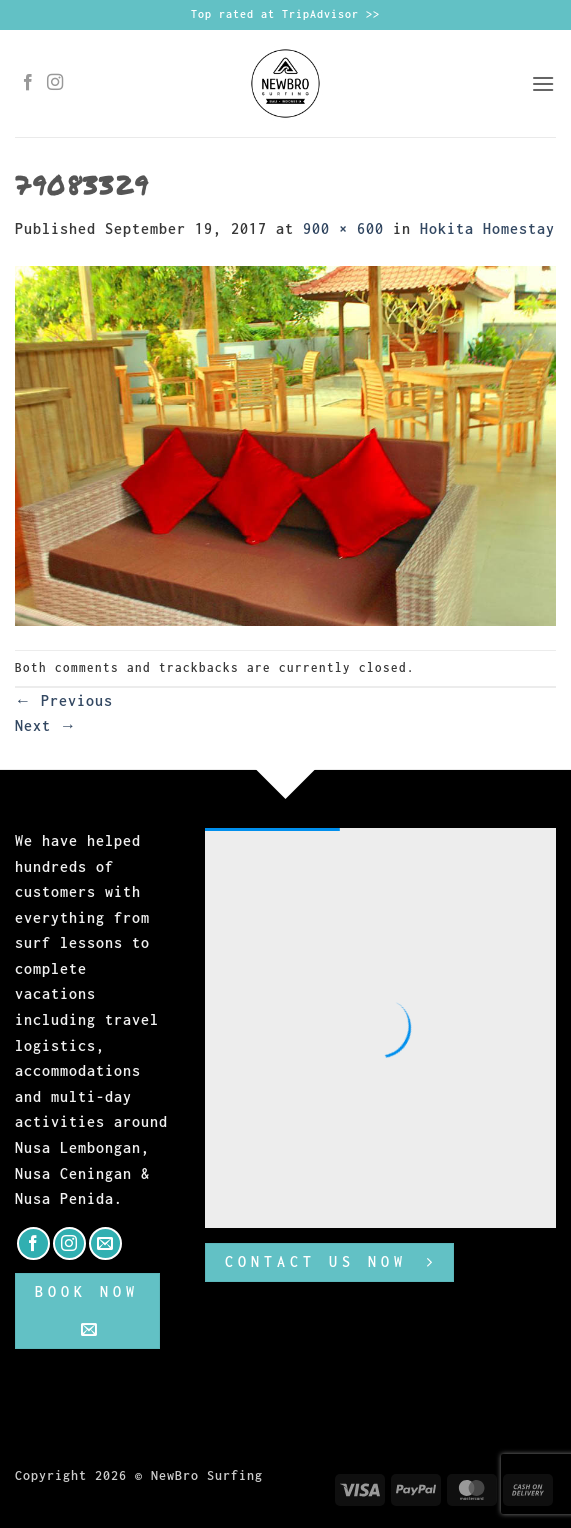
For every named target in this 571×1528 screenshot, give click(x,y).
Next (46, 725)
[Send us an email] (105, 1243)
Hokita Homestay (487, 228)
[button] (543, 83)
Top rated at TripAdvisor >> (285, 14)
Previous (64, 700)
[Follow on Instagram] (55, 83)
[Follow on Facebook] (28, 83)
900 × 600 (343, 228)
